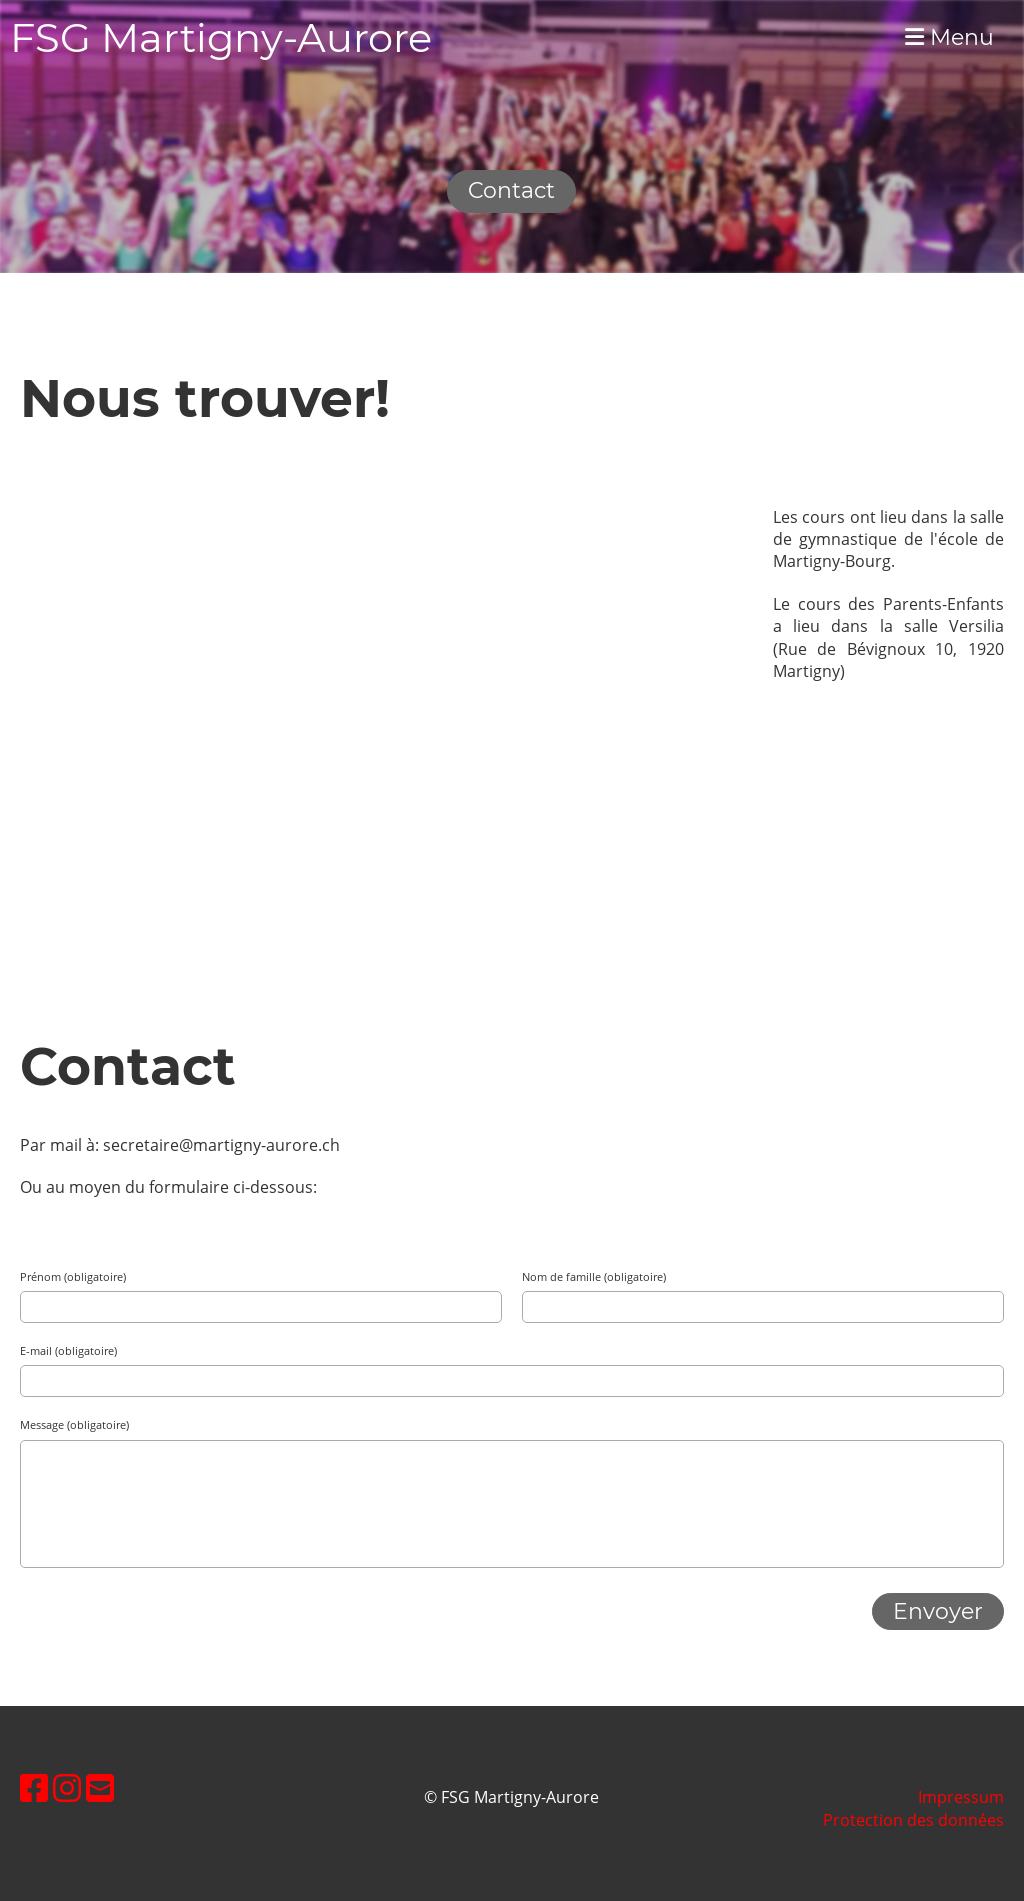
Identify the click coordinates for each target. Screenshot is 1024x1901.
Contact (511, 190)
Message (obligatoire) (74, 1424)
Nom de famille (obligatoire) (594, 1276)
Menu (949, 37)
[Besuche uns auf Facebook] (34, 1787)
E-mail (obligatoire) (68, 1350)
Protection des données (913, 1820)
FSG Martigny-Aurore (221, 37)
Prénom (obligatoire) (73, 1276)
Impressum (961, 1797)
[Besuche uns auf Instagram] (67, 1787)
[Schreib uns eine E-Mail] (100, 1787)
